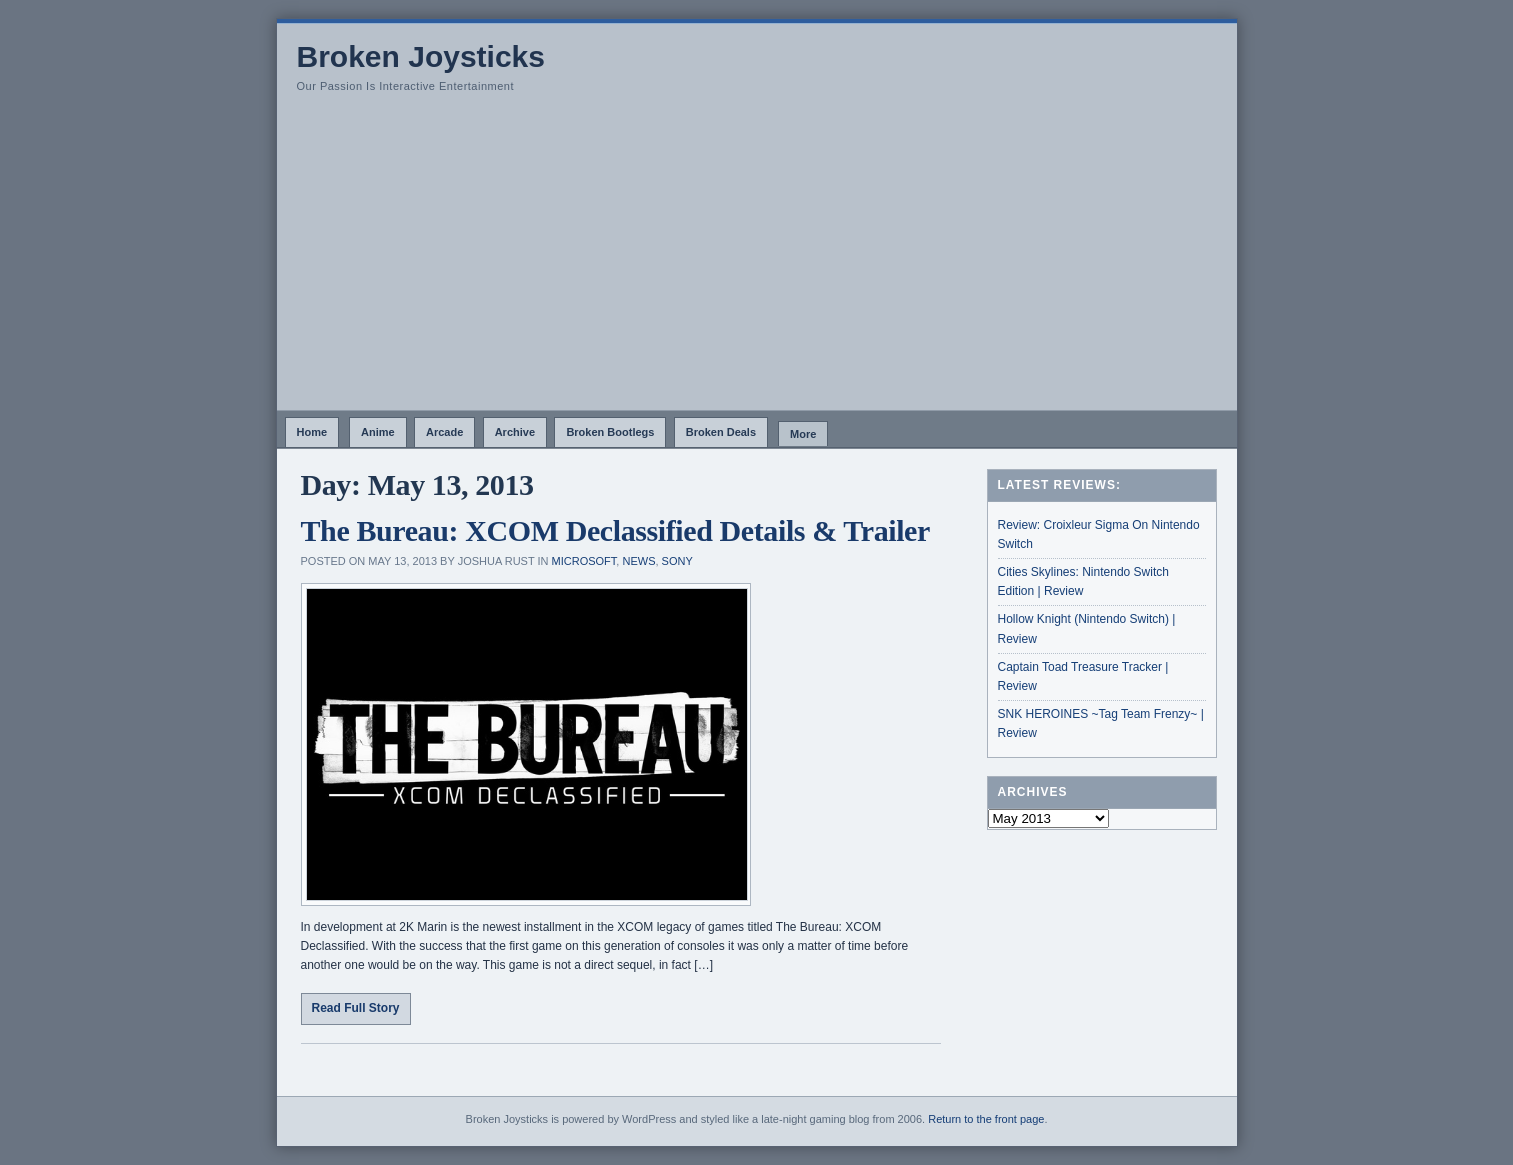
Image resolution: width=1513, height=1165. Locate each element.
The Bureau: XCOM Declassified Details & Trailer (615, 530)
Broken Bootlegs (610, 432)
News (638, 561)
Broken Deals (721, 432)
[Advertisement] (757, 260)
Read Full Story (356, 1008)
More (803, 434)
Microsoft (584, 561)
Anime (378, 432)
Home (312, 432)
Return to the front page (986, 1119)
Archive (515, 432)
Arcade (444, 432)
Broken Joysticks (421, 56)
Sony (677, 561)
